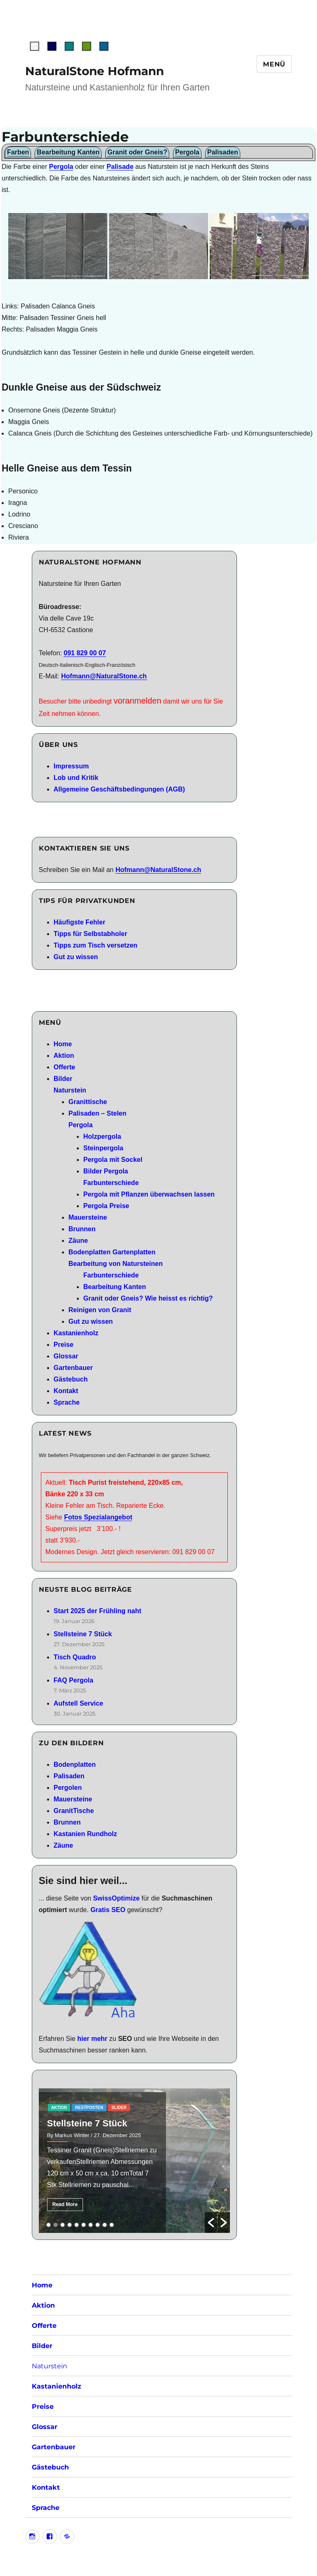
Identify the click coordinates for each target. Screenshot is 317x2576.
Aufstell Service (78, 1703)
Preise (63, 1344)
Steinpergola (103, 1148)
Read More (65, 2204)
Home (63, 1043)
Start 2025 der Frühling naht (97, 1610)
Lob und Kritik (76, 777)
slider (119, 2107)
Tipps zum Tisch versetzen (95, 945)
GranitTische (74, 1810)
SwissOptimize (116, 1898)
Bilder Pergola (105, 1171)
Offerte (64, 1067)
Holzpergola (102, 1136)
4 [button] (69, 2225)
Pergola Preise (106, 1205)
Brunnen (82, 1228)
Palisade (119, 166)
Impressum (71, 766)
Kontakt (66, 1390)
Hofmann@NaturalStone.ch (104, 676)
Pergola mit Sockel (112, 1159)
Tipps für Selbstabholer (90, 933)
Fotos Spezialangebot (98, 1517)
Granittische (88, 1101)
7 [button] (90, 2225)
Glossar (66, 1356)
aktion (59, 2107)
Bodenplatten (75, 1764)
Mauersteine (88, 1217)
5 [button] (76, 2225)
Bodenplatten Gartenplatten (112, 1252)
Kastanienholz (76, 1333)
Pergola (61, 166)
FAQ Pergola (73, 1680)
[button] (211, 2222)
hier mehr (92, 2038)
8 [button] (97, 2225)
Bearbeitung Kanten (114, 1286)
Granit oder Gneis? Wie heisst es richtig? (148, 1298)
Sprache (67, 1402)
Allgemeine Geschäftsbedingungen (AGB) (119, 789)
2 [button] (55, 2225)
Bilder (63, 1078)
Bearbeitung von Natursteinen (116, 1263)
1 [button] (48, 2225)
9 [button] (104, 2225)
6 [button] (83, 2225)
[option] (134, 2160)
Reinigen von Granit (100, 1309)
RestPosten (89, 2107)
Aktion (64, 1055)
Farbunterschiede (111, 1182)
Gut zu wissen (76, 956)
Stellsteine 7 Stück (83, 1634)
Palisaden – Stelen (98, 1113)
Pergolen (68, 1787)
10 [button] (111, 2225)
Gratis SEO (107, 1909)
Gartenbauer (73, 1367)
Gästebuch (71, 1379)
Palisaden (69, 1776)
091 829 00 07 (85, 652)
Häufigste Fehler (79, 922)
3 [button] (62, 2225)
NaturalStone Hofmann (94, 71)
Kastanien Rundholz (85, 1833)
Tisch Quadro (75, 1657)
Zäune (78, 1240)
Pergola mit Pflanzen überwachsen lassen (149, 1194)
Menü (274, 64)
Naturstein (70, 1090)
